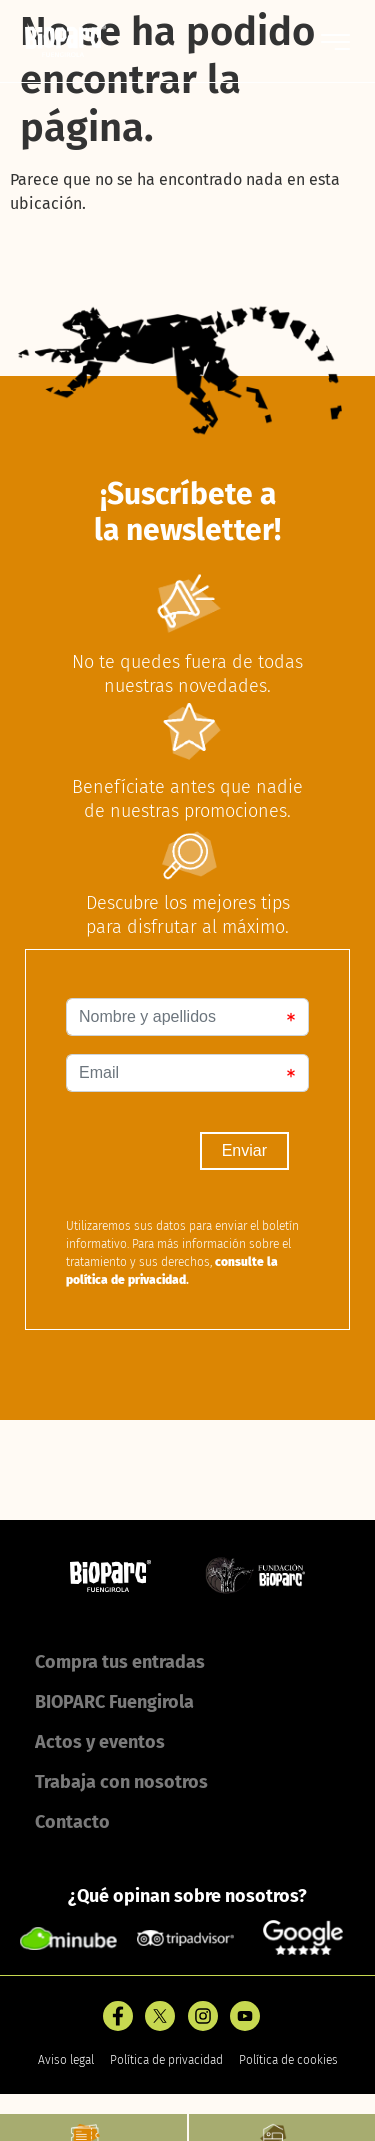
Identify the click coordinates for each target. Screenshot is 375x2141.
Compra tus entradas (120, 1662)
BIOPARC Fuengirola (114, 1702)
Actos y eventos (100, 1742)
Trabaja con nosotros (121, 1782)
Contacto (72, 1822)
